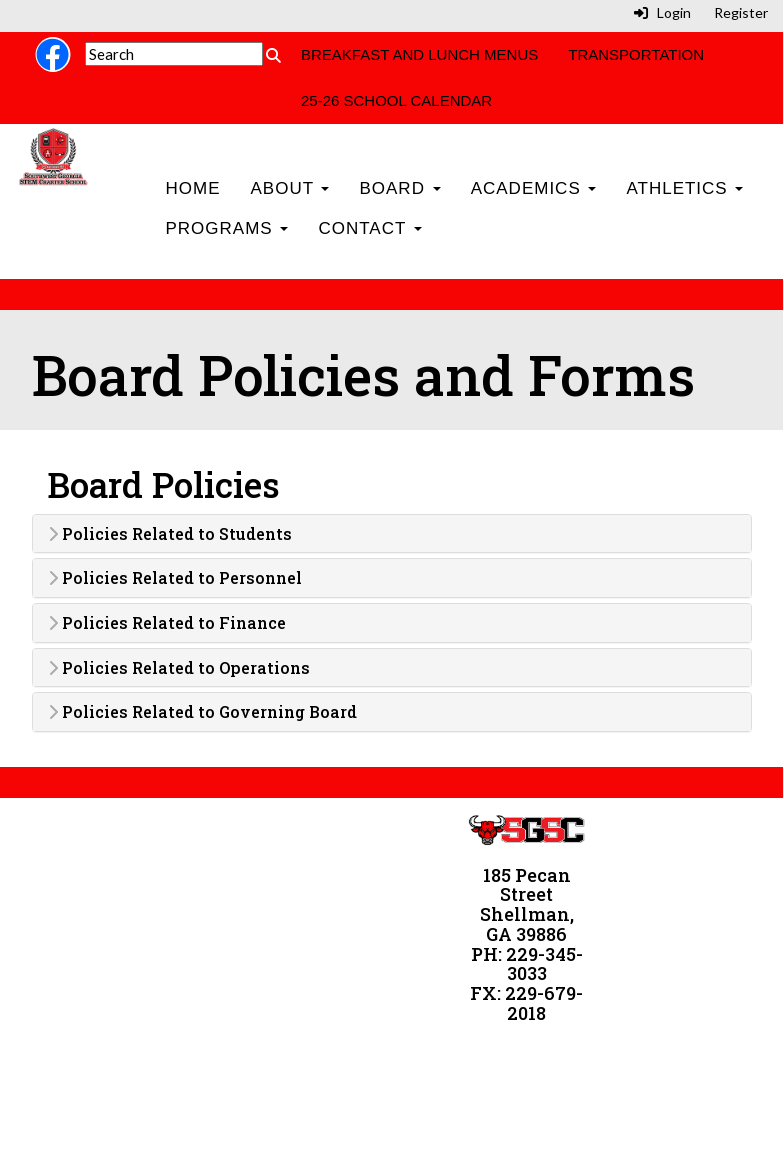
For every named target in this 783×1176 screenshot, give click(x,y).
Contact (369, 228)
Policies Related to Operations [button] (179, 668)
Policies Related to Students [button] (170, 534)
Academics (534, 188)
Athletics (684, 188)
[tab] (392, 534)
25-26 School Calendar (396, 100)
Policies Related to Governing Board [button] (202, 712)
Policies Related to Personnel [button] (175, 578)
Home (192, 188)
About (289, 188)
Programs (226, 228)
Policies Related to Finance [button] (167, 623)
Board (399, 188)
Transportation (636, 54)
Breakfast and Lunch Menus (419, 54)
